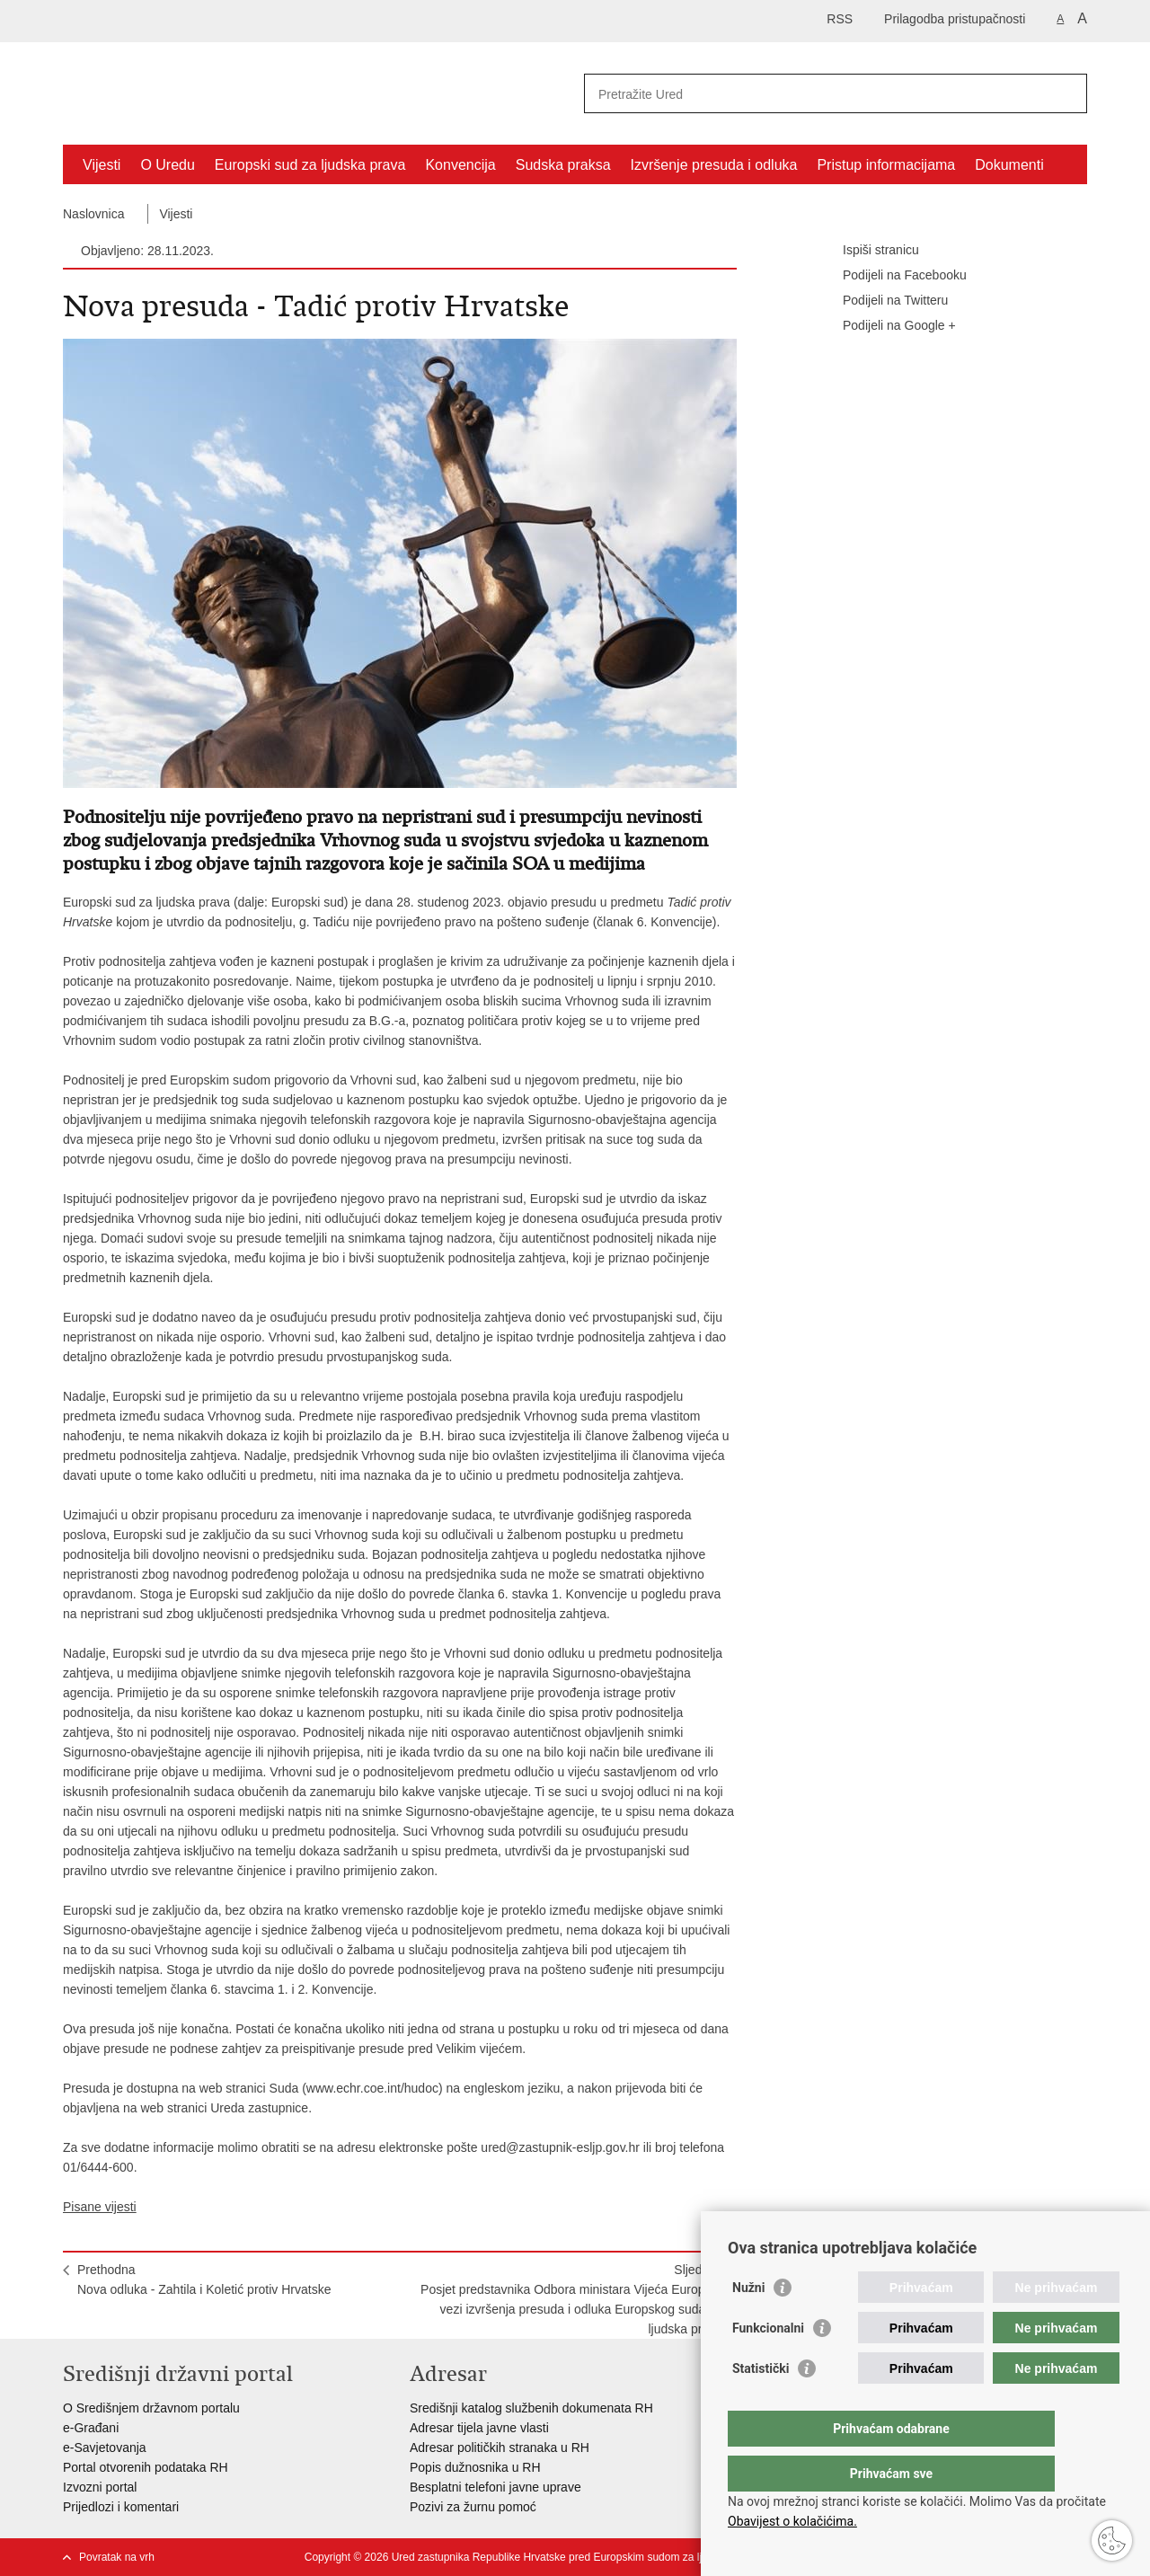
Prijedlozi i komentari (121, 2507)
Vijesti (101, 165)
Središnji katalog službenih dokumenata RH (531, 2408)
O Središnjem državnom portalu (151, 2408)
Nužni (748, 2323)
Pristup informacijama (886, 165)
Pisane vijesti (100, 2207)
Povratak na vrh (117, 2557)
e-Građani (91, 2428)
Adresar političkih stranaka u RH (499, 2447)
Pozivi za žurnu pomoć (473, 2507)
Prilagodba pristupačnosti (954, 19)
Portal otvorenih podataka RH (145, 2467)
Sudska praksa (563, 165)
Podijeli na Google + (887, 326)
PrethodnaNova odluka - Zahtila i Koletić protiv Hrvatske (204, 2279)
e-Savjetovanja (104, 2447)
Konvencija (460, 165)
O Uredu (167, 165)
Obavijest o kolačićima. (792, 2521)
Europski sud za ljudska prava (310, 165)
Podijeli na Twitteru (883, 301)
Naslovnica (93, 214)
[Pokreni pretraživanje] (1066, 93)
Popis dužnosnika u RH (475, 2467)
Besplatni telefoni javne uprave (495, 2487)
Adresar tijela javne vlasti (479, 2428)
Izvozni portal (100, 2487)
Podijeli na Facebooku (892, 276)
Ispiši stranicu (868, 251)
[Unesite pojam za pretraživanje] (816, 94)
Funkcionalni (768, 2364)
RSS (840, 19)
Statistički (760, 2404)
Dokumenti (1009, 165)
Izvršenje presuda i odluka (714, 165)
